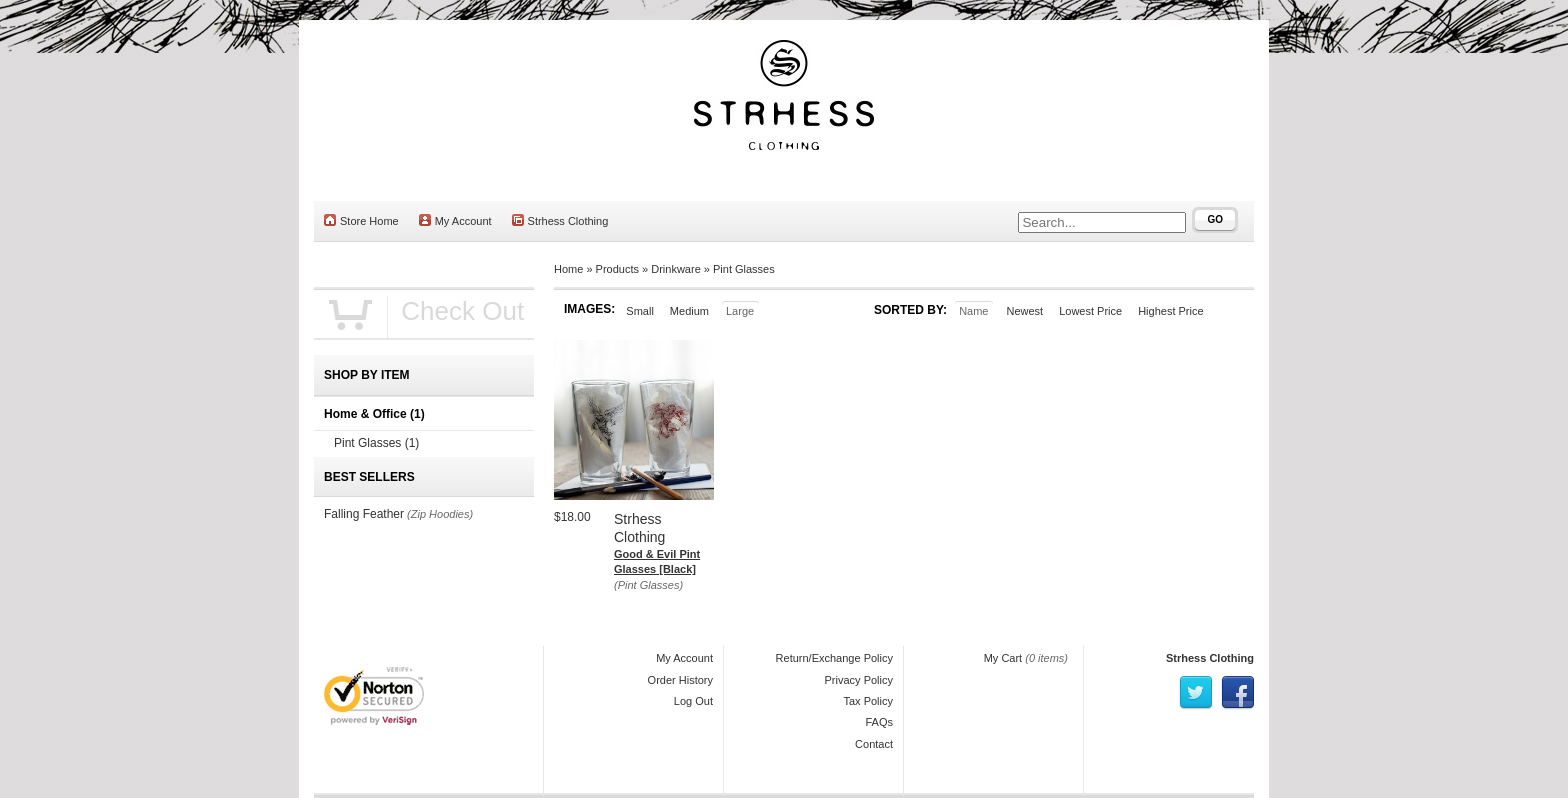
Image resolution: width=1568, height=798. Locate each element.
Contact (874, 744)
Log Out (693, 701)
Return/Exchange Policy (834, 658)
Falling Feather (364, 514)
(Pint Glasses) (648, 585)
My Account (455, 220)
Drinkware (676, 269)
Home (568, 269)
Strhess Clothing (560, 220)
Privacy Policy (859, 680)
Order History (680, 680)
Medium (689, 311)
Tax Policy (868, 701)
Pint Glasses (744, 269)
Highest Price (1170, 311)
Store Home (361, 220)
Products (617, 269)
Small (640, 311)
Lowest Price (1090, 311)
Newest (1024, 311)
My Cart (1003, 658)
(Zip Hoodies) (440, 514)
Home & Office (374, 414)
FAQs (879, 722)
